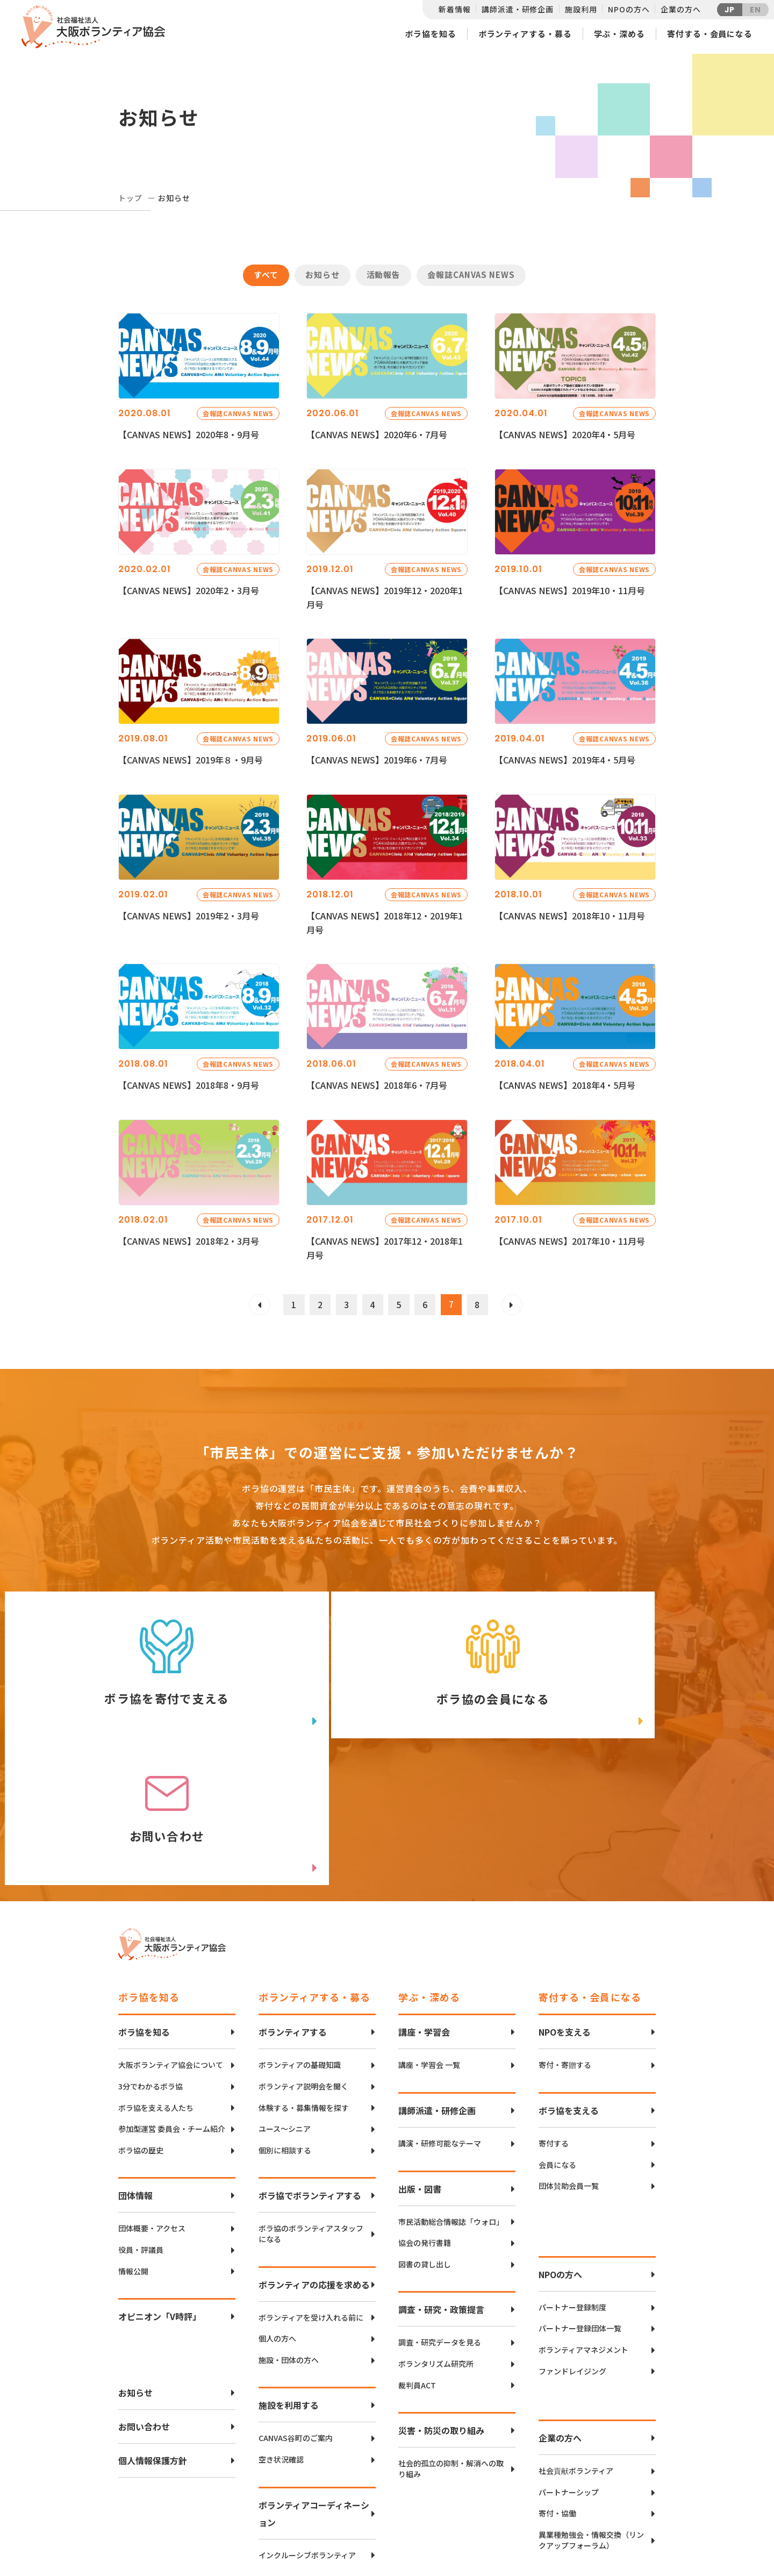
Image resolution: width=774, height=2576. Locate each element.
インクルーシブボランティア (307, 2423)
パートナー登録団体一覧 (580, 2197)
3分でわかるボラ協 (150, 1955)
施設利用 (581, 9)
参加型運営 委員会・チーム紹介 (171, 1997)
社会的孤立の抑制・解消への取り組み (451, 2337)
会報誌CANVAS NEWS (471, 274)
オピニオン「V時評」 (159, 2184)
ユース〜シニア (285, 1997)
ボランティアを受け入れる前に (311, 2185)
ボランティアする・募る (525, 33)
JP (730, 9)
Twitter (617, 2477)
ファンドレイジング (572, 2239)
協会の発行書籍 (424, 2111)
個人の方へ (277, 2207)
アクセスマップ (409, 2494)
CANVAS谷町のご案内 (296, 2306)
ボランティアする (293, 1900)
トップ (130, 197)
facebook (618, 2503)
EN (755, 9)
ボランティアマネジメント (583, 2218)
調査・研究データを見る (439, 2211)
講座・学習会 (424, 1900)
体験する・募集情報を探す (304, 1976)
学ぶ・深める (619, 33)
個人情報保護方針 (152, 2328)
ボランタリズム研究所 (436, 2232)
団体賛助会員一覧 (569, 2054)
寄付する (554, 2012)
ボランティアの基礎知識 (300, 1933)
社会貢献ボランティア (576, 2339)
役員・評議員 (140, 2118)
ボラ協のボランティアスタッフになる (311, 2102)
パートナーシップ (569, 2360)
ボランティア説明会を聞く (303, 1955)
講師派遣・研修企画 (518, 9)
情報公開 (133, 2139)
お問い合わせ (144, 2294)
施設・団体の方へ (289, 2228)
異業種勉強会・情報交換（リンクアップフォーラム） (591, 2407)
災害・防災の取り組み (441, 2298)
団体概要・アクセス (151, 2097)
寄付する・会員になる (709, 33)
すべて (266, 274)
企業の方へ (680, 9)
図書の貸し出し (424, 2132)
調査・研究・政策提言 (441, 2177)
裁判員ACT (417, 2253)
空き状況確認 (281, 2327)
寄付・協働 (557, 2382)
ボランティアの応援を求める (314, 2152)
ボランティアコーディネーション (314, 2381)
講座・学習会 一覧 (429, 1933)
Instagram (617, 2530)
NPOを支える (565, 1900)
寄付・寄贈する (565, 1933)
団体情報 (135, 2063)
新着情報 (454, 9)
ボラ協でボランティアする (310, 2063)
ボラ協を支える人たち (156, 1976)
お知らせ (322, 274)
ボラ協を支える (569, 1978)
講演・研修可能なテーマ (439, 2012)
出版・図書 (419, 2056)
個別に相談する (285, 2018)
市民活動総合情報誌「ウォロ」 (451, 2090)
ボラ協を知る (430, 33)
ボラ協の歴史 (140, 2018)
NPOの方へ (628, 9)
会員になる (557, 2033)
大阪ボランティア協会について (170, 1933)
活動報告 (384, 274)
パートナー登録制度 (572, 2175)
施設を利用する (289, 2273)
